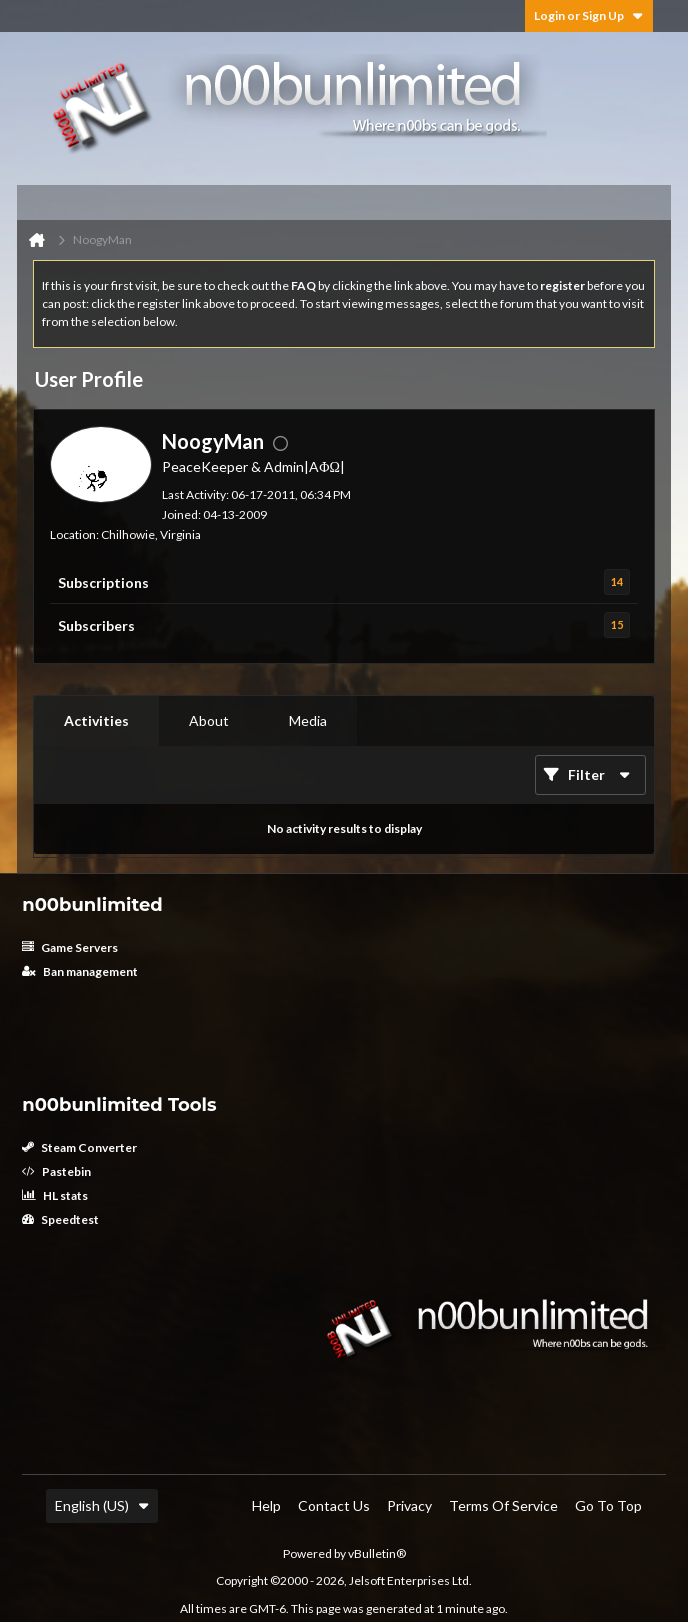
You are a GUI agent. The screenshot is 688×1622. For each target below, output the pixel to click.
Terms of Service (503, 1505)
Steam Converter (79, 1147)
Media (308, 720)
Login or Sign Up (589, 15)
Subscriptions (103, 582)
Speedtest (60, 1219)
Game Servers (70, 947)
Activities (96, 720)
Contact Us (334, 1505)
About (209, 720)
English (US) (102, 1505)
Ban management (80, 971)
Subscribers (96, 625)
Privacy (409, 1505)
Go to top (608, 1505)
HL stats (55, 1195)
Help (266, 1505)
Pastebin (56, 1171)
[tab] (96, 721)
